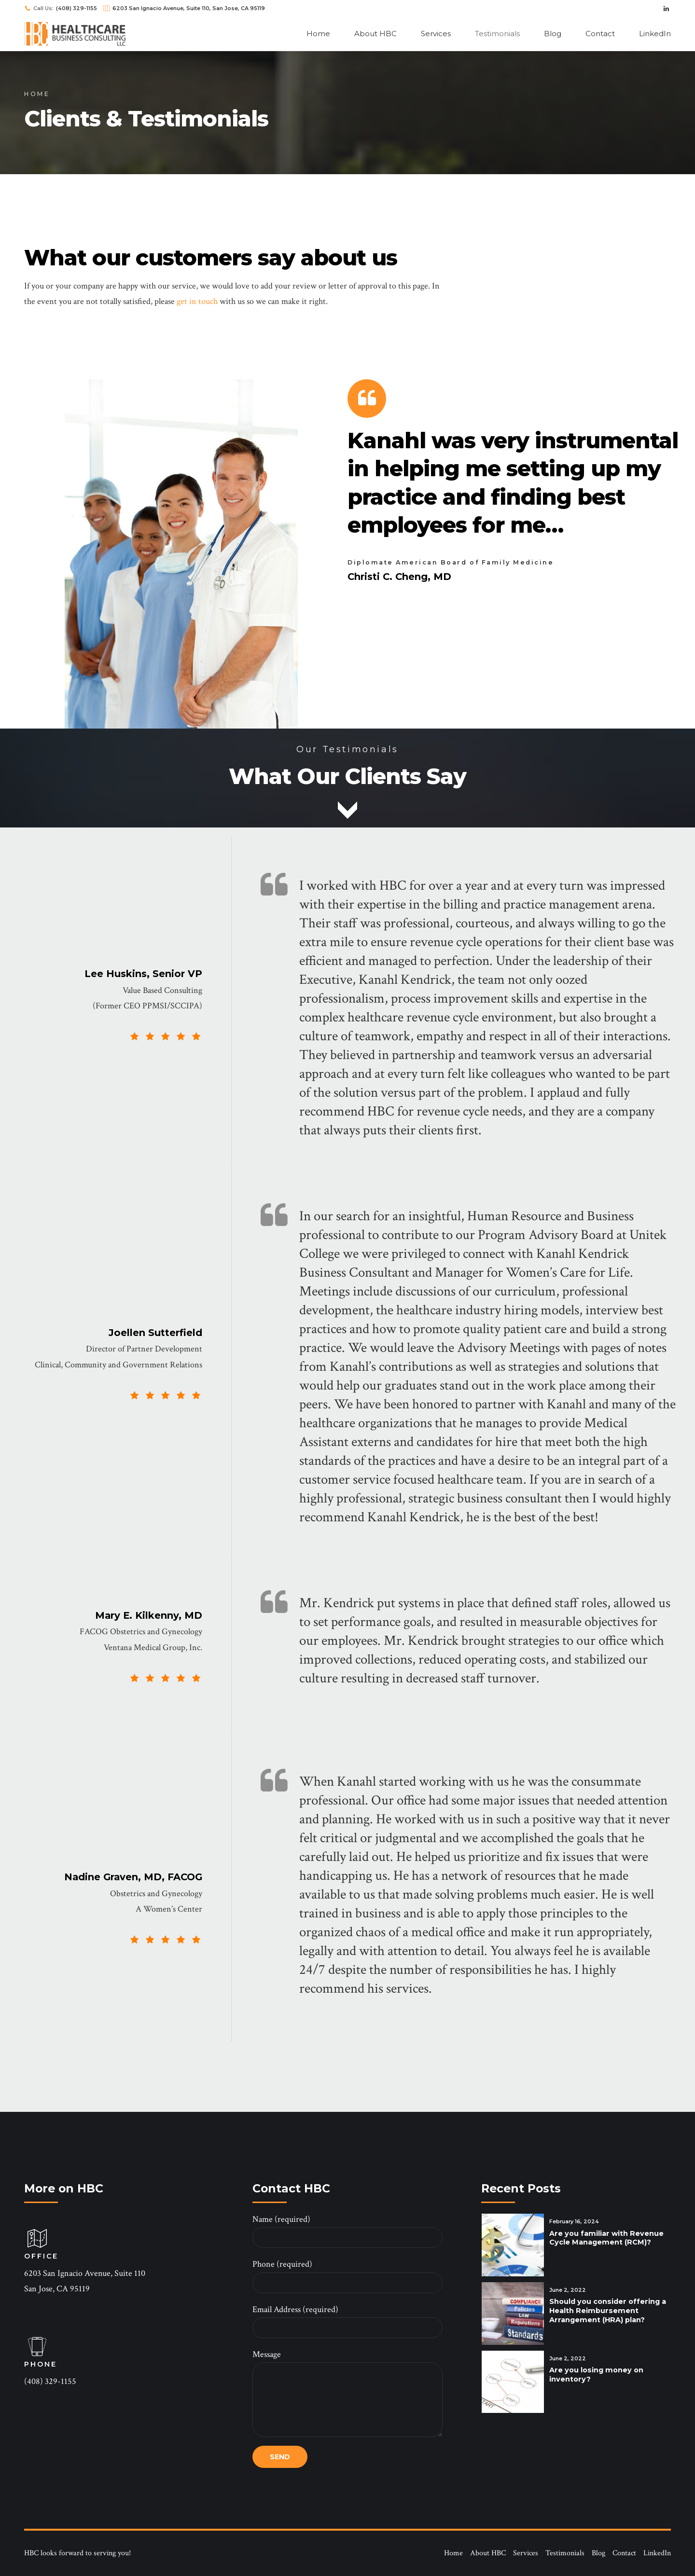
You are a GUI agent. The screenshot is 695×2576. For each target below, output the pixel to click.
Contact (600, 33)
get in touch (197, 301)
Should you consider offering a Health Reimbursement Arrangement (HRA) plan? (607, 2311)
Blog (552, 33)
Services (436, 33)
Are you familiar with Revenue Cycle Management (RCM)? (606, 2238)
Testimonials (497, 33)
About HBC (375, 33)
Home (318, 33)
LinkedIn (655, 33)
